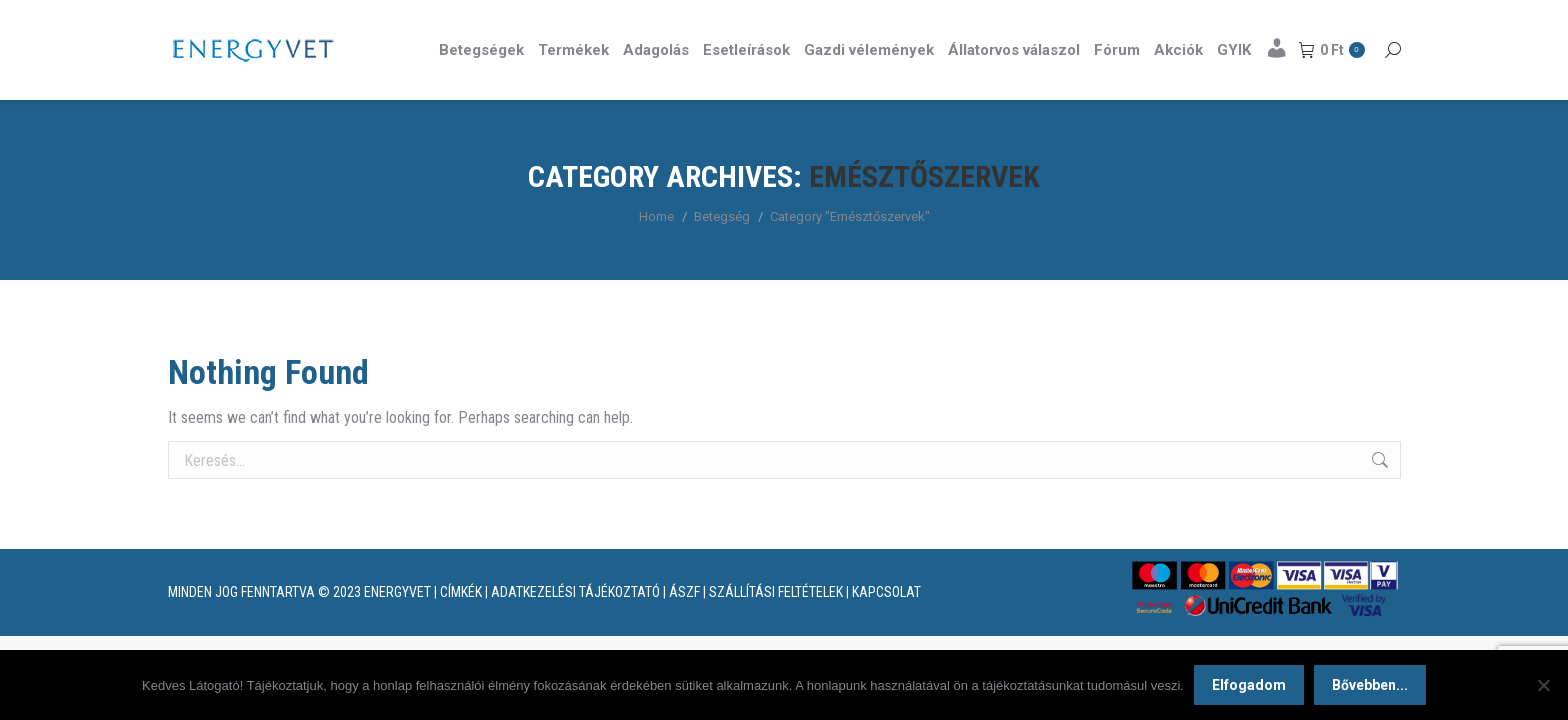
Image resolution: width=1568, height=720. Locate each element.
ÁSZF (684, 628)
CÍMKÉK (461, 628)
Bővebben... (1370, 685)
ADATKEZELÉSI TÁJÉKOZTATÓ (575, 628)
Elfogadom (1249, 685)
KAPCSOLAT (886, 628)
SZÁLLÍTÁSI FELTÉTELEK (776, 628)
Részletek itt (1350, 18)
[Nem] (1543, 685)
